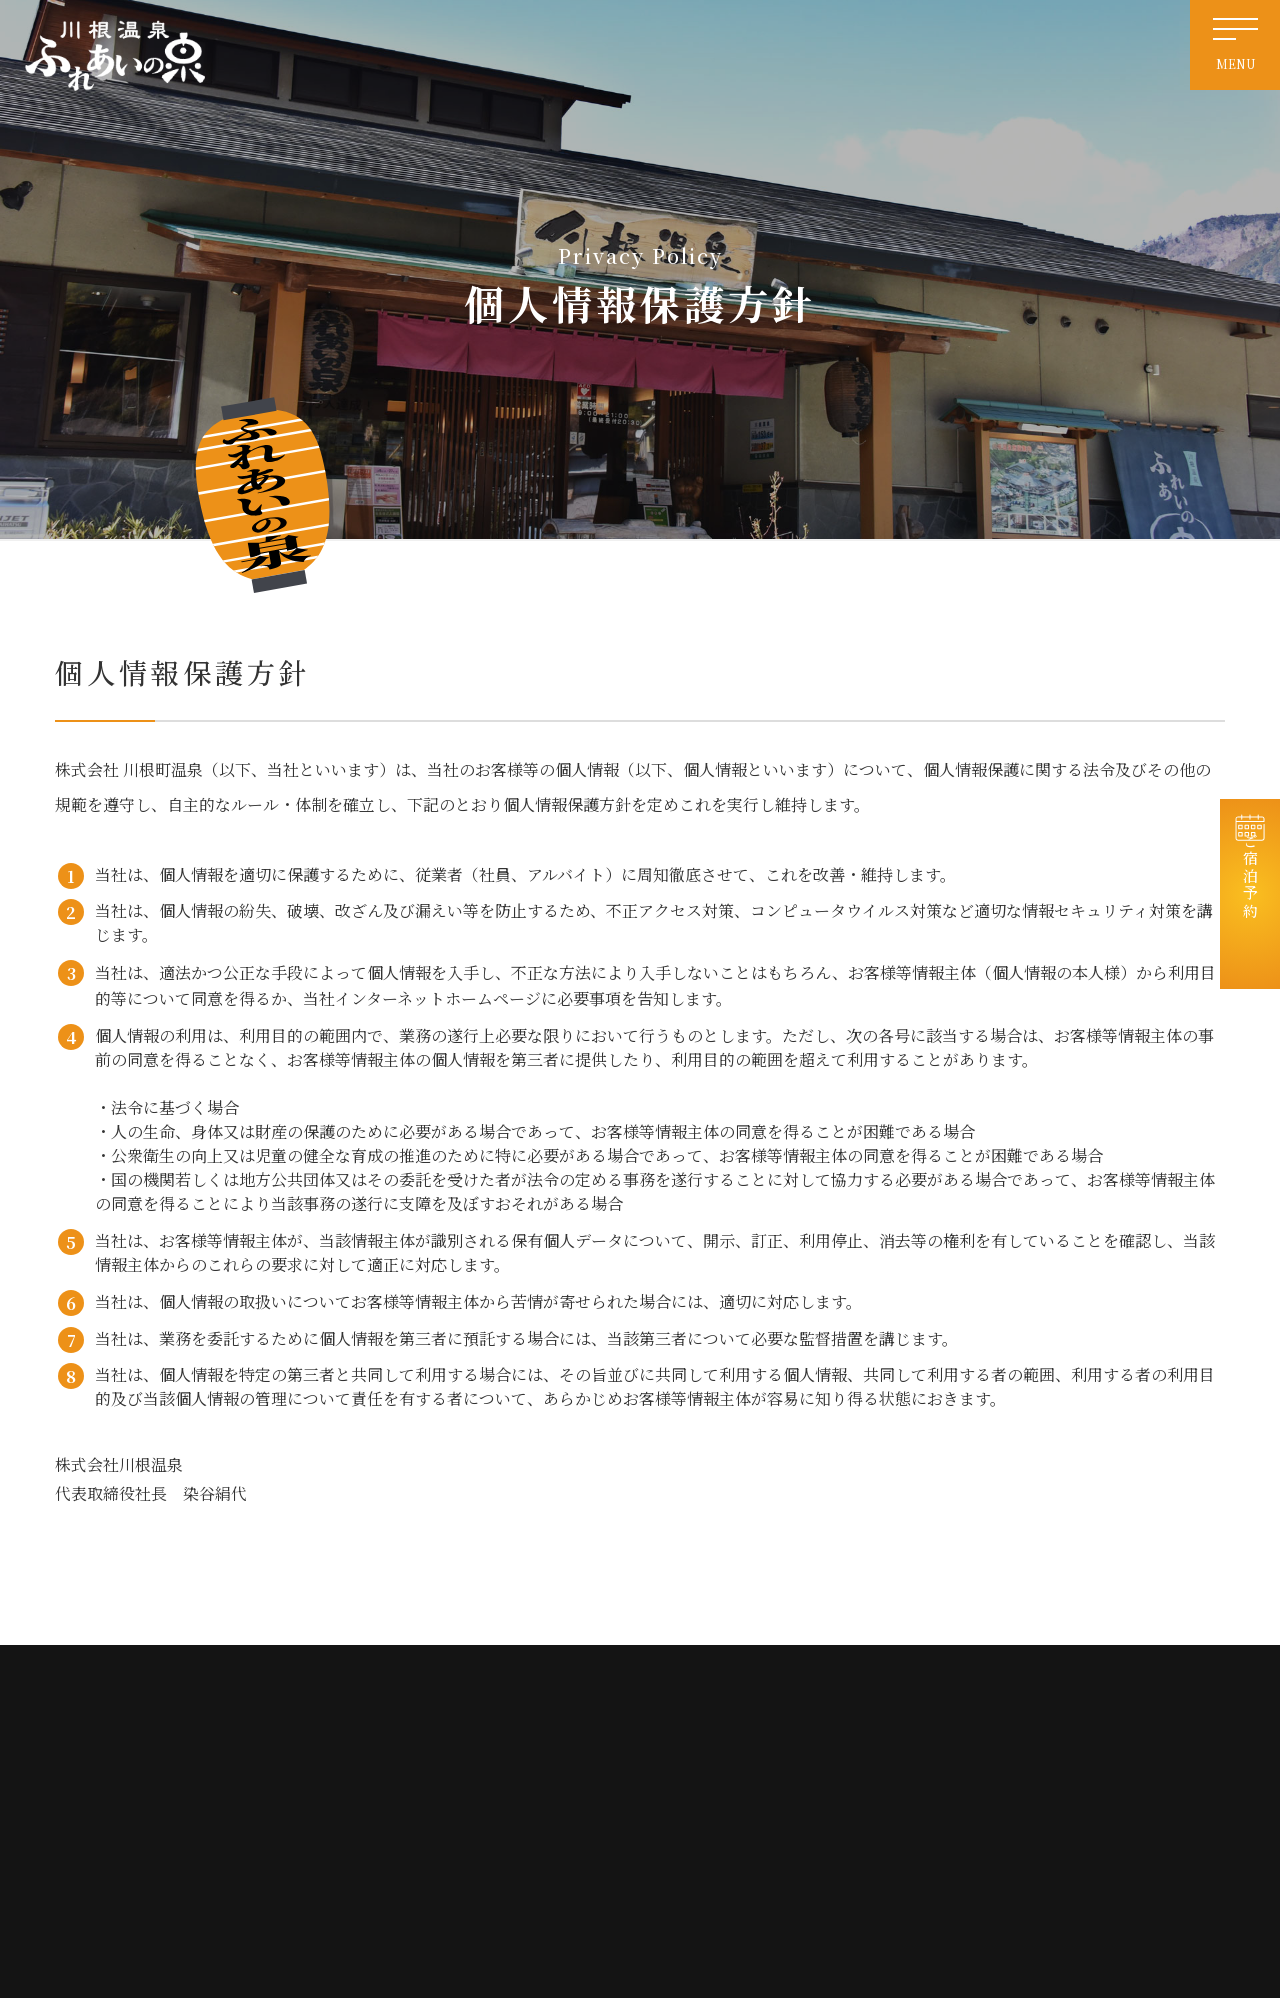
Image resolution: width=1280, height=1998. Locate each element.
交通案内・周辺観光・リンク (881, 1817)
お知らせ (1032, 1709)
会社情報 (1032, 1817)
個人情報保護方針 (1056, 1852)
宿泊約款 (1032, 1888)
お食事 (1026, 1781)
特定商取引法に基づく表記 (875, 1888)
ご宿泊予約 (1250, 904)
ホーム (821, 1709)
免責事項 (827, 1852)
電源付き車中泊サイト (862, 1781)
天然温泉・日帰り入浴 (863, 1745)
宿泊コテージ (1044, 1745)
